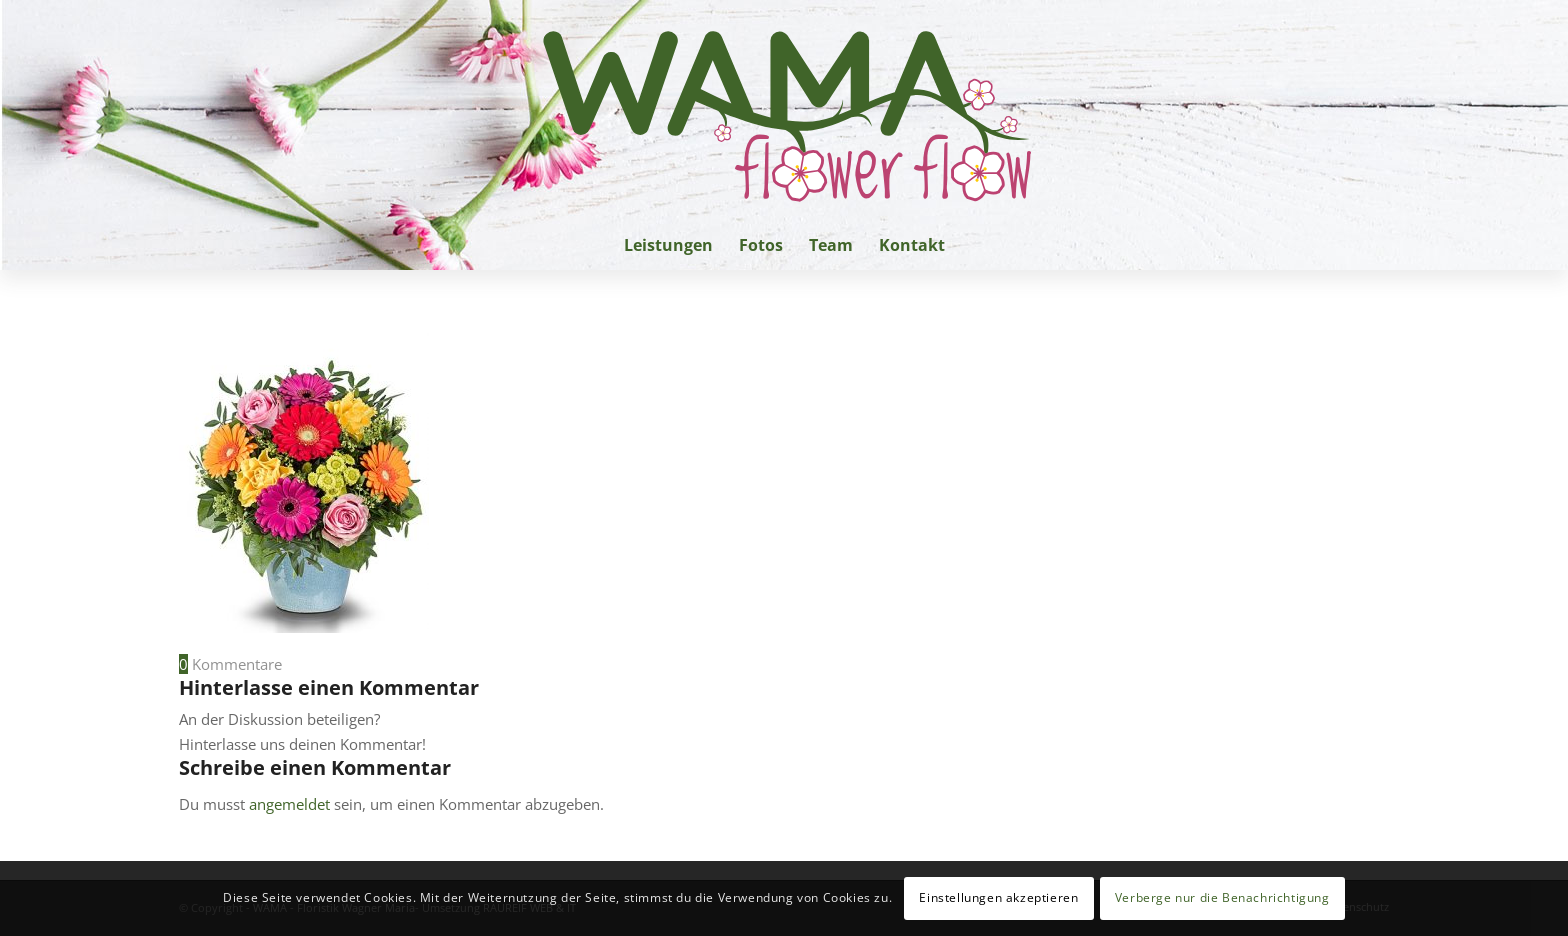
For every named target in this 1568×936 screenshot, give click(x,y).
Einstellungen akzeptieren (998, 897)
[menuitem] (668, 245)
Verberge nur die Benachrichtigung (1222, 897)
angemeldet (289, 804)
